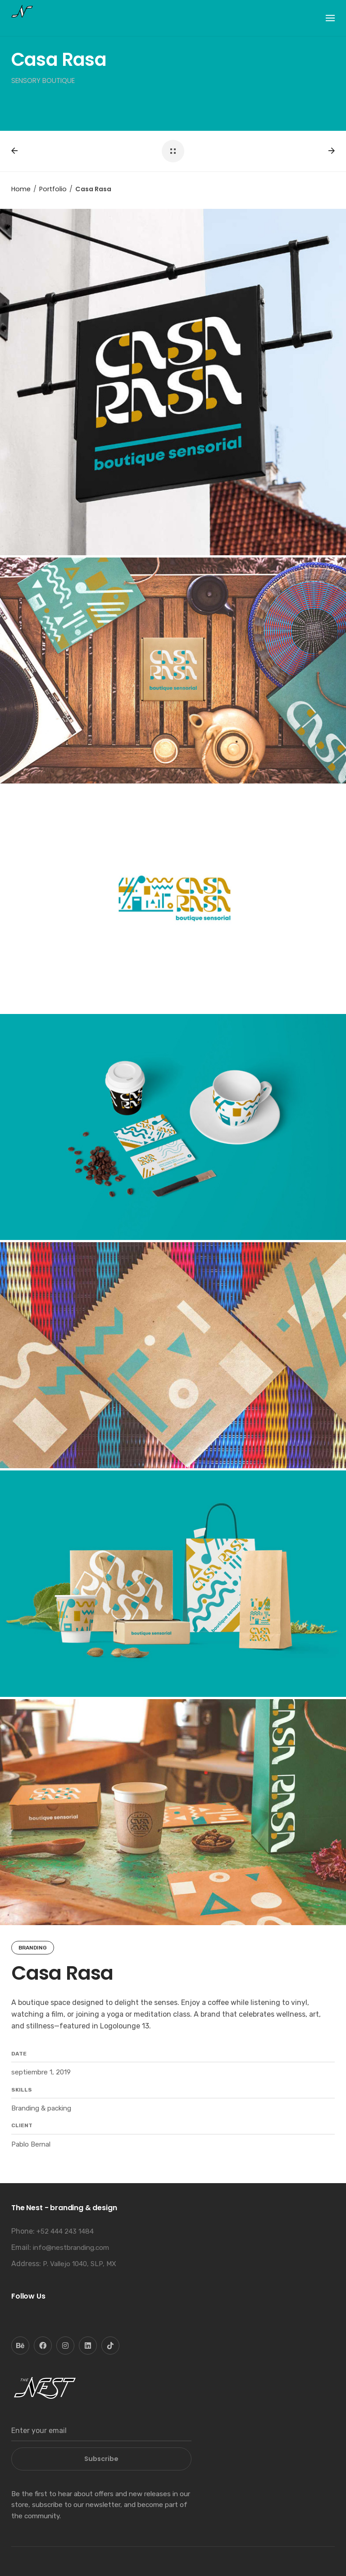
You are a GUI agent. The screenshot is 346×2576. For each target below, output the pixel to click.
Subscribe (101, 2458)
